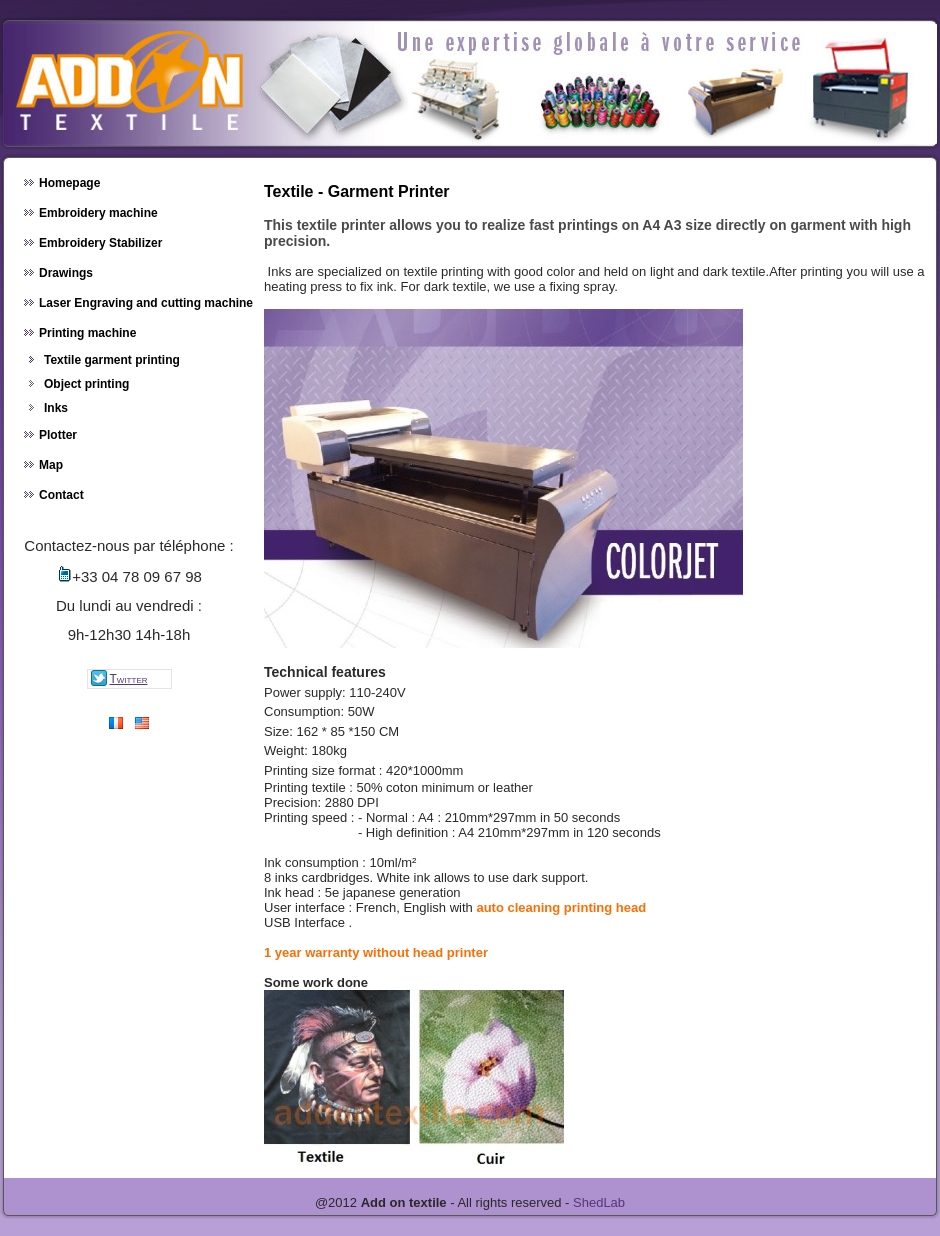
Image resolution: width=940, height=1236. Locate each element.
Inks (56, 408)
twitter (118, 678)
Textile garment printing (112, 360)
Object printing (86, 384)
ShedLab (599, 1202)
